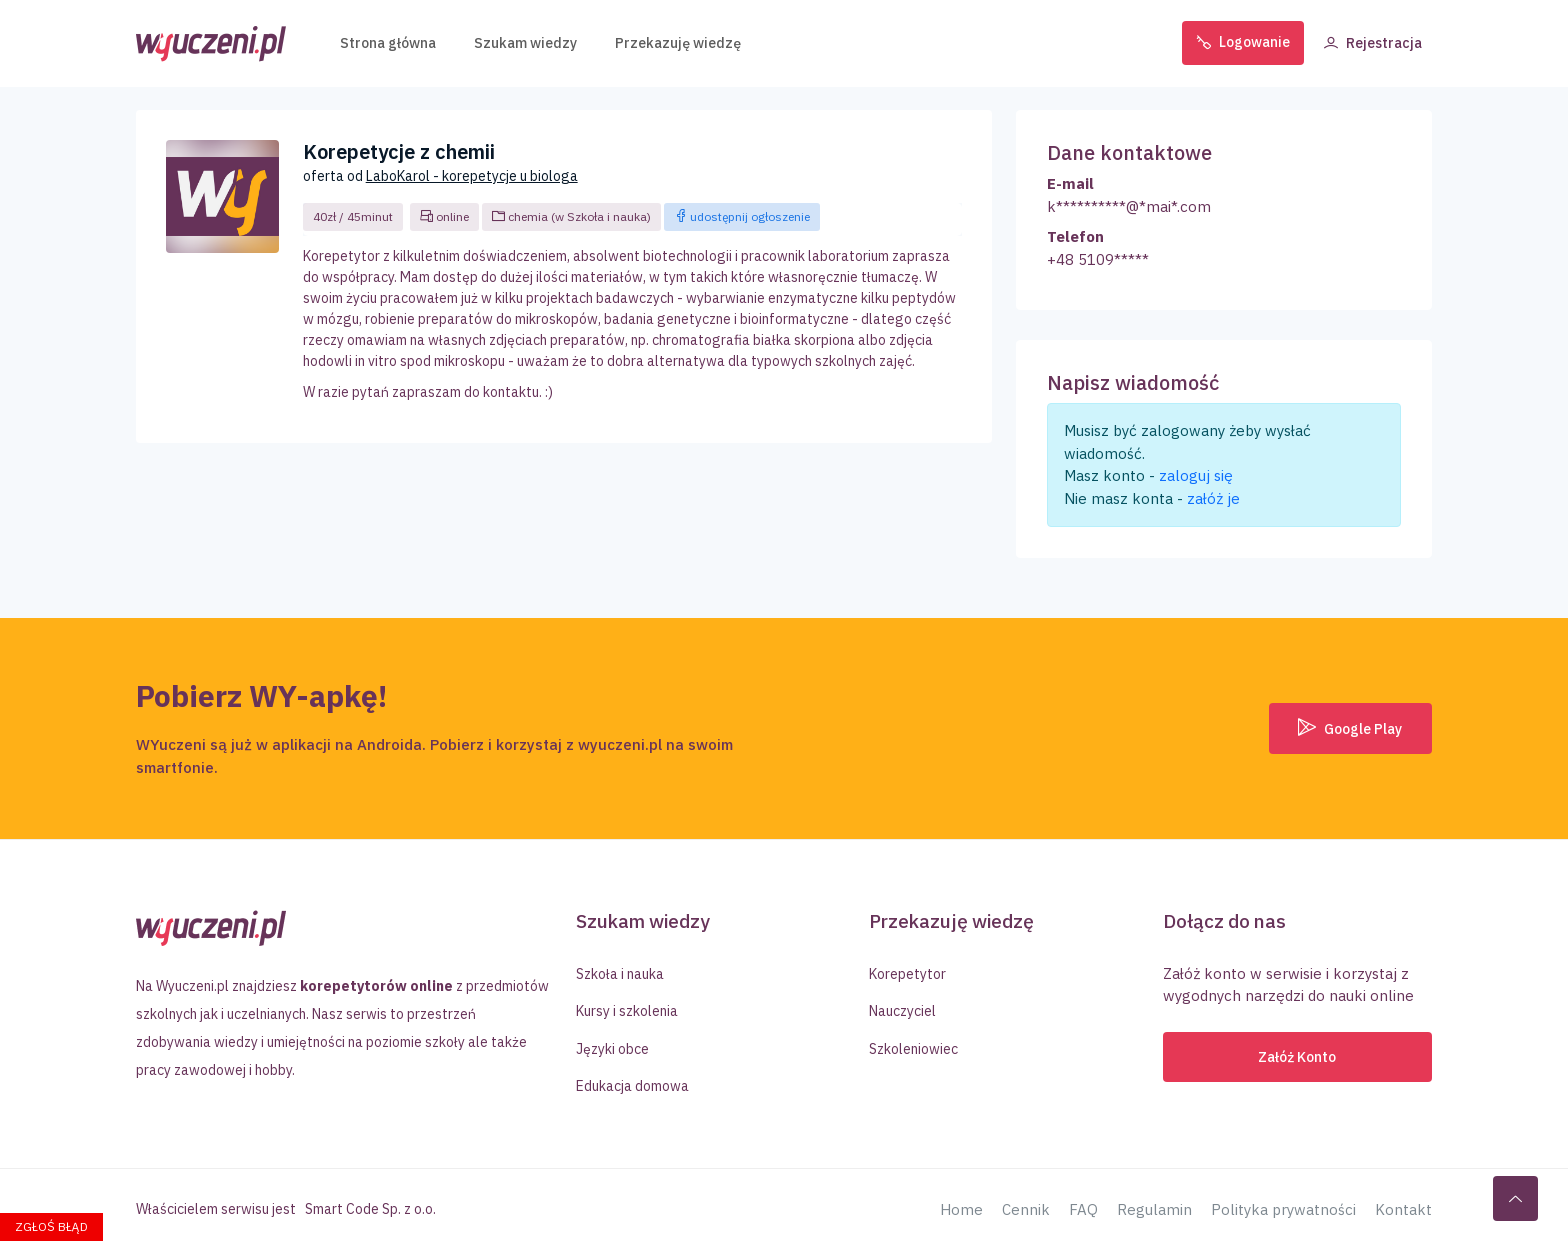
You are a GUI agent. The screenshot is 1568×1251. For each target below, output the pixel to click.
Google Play (1350, 728)
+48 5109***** (1098, 259)
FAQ (1083, 1209)
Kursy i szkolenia (627, 1011)
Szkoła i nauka (620, 974)
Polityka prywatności (1283, 1209)
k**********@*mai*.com (1129, 206)
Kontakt (1403, 1209)
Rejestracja (1373, 40)
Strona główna (388, 40)
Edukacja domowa (632, 1086)
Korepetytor (907, 974)
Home (961, 1209)
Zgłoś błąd (51, 1226)
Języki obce (612, 1049)
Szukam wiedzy (525, 40)
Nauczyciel (902, 1011)
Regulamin (1154, 1209)
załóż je (1213, 498)
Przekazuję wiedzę (678, 40)
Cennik (1026, 1209)
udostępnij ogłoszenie (742, 216)
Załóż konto (1297, 1057)
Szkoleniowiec (913, 1049)
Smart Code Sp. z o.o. (370, 1209)
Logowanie (1242, 40)
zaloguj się (1196, 475)
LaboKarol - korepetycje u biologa (472, 176)
